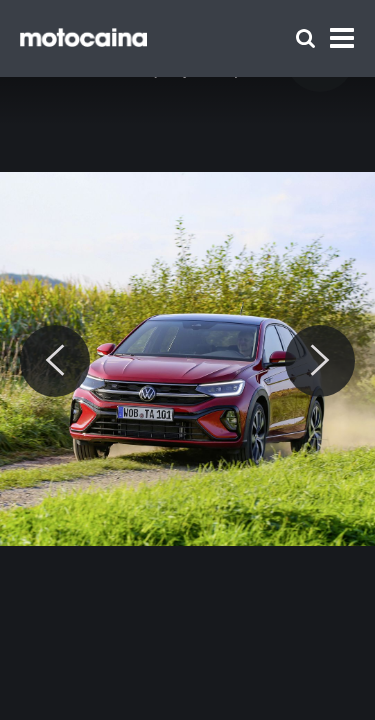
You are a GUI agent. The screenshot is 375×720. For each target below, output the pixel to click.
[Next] (320, 361)
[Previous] (55, 361)
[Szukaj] (305, 38)
